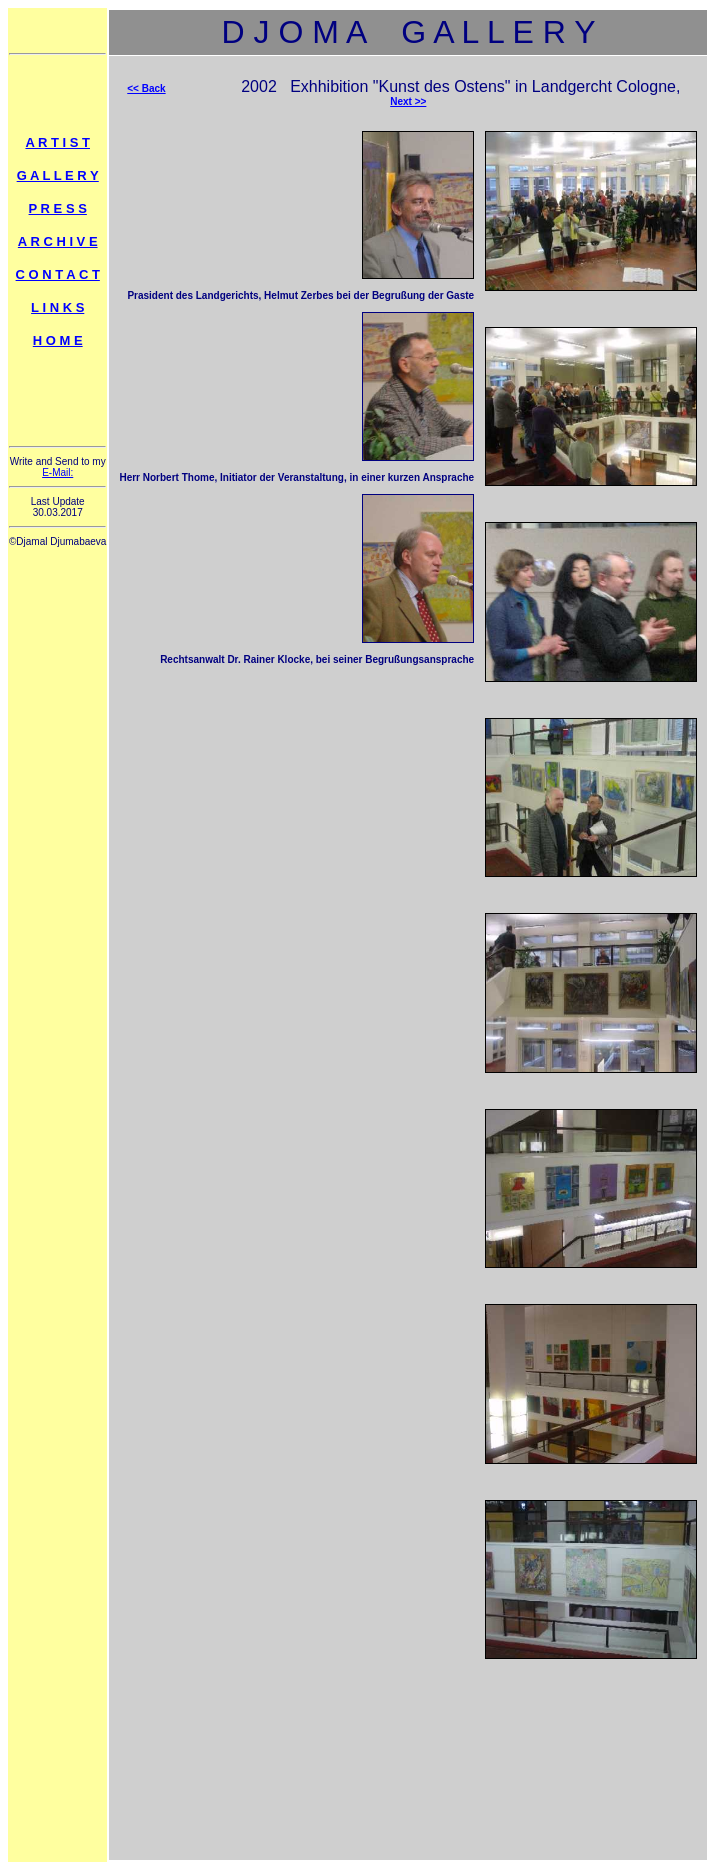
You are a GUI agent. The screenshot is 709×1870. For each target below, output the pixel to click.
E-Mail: (57, 472)
